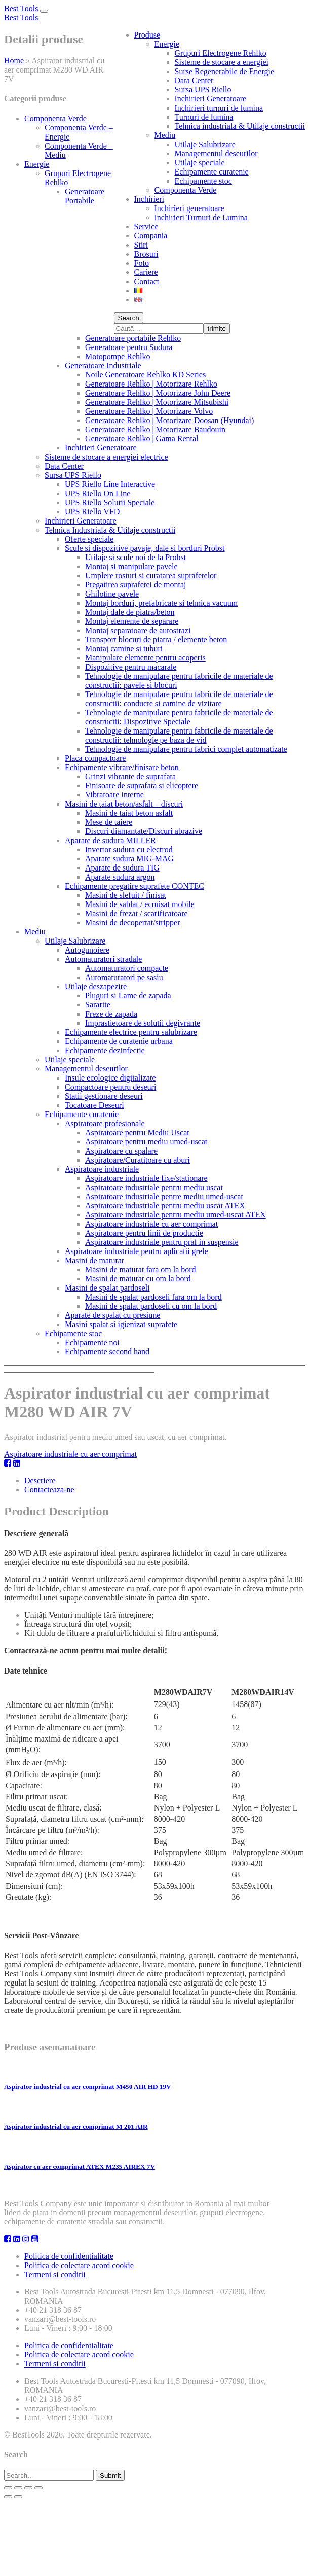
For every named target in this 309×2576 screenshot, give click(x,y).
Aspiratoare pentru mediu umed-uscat (146, 1141)
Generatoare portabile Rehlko (133, 338)
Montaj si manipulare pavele (131, 566)
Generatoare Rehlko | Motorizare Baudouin (155, 429)
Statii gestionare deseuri (104, 1096)
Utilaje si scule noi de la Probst (135, 557)
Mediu (165, 135)
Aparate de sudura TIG (122, 867)
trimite (217, 328)
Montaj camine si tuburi (124, 648)
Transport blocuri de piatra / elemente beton (156, 639)
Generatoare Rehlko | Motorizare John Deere (157, 393)
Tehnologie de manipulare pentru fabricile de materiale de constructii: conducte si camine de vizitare (179, 699)
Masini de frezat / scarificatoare (136, 913)
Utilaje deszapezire (96, 986)
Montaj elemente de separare (131, 621)
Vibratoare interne (114, 794)
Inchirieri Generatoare (211, 98)
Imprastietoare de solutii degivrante (142, 1023)
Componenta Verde (185, 190)
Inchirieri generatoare (189, 208)
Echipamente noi (92, 1342)
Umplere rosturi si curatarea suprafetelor (150, 575)
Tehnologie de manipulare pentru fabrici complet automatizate (186, 749)
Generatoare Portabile (84, 196)
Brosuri (146, 254)
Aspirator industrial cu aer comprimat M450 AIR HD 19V (87, 2087)
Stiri (141, 244)
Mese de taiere (108, 822)
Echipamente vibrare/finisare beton (122, 767)
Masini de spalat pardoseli (107, 1287)
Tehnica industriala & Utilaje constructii (240, 126)
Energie (166, 44)
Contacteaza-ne (49, 1489)
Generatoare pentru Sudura (128, 347)
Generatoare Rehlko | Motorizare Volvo (149, 411)
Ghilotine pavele (112, 593)
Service (146, 226)
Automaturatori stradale (103, 959)
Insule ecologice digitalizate (110, 1077)
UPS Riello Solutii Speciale (109, 502)
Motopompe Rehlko (117, 356)
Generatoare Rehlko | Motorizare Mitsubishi (156, 402)
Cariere (146, 272)
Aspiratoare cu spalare (121, 1150)
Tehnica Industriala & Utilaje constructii (110, 530)
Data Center (194, 80)
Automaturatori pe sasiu (124, 977)
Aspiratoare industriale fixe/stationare (146, 1178)
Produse (147, 34)
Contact (147, 281)
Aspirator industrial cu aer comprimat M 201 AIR (76, 2126)
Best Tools (21, 8)
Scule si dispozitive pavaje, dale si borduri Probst (145, 548)
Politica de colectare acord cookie (79, 2265)
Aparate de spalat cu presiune (112, 1315)
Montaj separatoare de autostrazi (137, 630)
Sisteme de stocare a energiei (221, 62)
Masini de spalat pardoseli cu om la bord (151, 1306)
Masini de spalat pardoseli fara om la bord (153, 1297)
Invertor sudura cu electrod (129, 849)
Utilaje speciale (200, 162)
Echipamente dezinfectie (105, 1050)
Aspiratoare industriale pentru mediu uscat (154, 1187)
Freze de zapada (111, 1013)
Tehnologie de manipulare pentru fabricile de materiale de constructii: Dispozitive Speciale (179, 717)
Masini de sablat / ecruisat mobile (140, 904)
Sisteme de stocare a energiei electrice (106, 456)
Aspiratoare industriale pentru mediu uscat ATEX (165, 1205)
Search (128, 318)
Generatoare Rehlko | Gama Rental (142, 438)
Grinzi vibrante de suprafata (130, 776)
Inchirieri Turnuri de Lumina (201, 217)
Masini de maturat (94, 1260)
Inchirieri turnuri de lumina (219, 107)
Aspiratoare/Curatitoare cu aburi (137, 1160)
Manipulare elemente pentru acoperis (145, 657)
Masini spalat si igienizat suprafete (121, 1324)
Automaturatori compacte (126, 968)
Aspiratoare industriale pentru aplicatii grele (136, 1251)
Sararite (97, 1004)
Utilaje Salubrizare (205, 144)
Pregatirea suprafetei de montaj (135, 584)
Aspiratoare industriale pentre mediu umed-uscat (164, 1196)
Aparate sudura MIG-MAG (129, 858)
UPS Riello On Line (97, 493)
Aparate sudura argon (119, 877)
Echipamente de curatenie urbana (119, 1041)
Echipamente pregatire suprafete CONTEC (134, 886)
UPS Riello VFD (92, 511)
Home (14, 60)
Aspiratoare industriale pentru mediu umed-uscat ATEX (175, 1214)
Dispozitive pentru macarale (130, 667)
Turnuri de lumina (204, 117)
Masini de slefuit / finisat (125, 895)
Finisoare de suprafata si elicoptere (141, 785)
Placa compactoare (95, 758)
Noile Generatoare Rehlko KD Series (145, 374)
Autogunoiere (87, 950)
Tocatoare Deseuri (94, 1105)
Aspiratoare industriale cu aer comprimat (151, 1224)
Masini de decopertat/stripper (132, 922)
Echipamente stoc (203, 181)
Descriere (39, 1480)
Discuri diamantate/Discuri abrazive (143, 831)
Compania (151, 235)
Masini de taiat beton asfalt (129, 813)
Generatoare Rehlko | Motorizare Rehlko (151, 383)
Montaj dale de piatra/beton (129, 612)
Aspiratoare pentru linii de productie (144, 1233)
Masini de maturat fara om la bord (140, 1269)
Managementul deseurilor (216, 153)
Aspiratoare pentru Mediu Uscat (137, 1132)
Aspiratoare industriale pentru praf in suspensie (162, 1242)
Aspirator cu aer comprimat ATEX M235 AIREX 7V (79, 2166)
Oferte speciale (89, 539)
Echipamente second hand (107, 1351)
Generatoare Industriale (103, 365)
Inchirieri (149, 199)
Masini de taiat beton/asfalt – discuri (124, 803)
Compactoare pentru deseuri (110, 1087)
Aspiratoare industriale (102, 1169)
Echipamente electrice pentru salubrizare (131, 1032)
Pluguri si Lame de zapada (128, 995)
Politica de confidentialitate (68, 2256)
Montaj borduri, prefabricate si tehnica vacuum (161, 603)
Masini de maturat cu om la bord (138, 1278)
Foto (141, 263)
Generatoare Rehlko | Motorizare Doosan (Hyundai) (169, 420)
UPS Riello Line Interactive (110, 484)
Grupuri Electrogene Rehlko (220, 53)
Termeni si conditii (55, 2274)
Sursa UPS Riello (203, 89)
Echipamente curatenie (212, 171)
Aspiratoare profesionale (105, 1123)
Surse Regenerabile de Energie (225, 71)
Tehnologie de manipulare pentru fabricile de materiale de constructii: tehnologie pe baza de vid (179, 735)
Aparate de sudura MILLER (110, 840)
